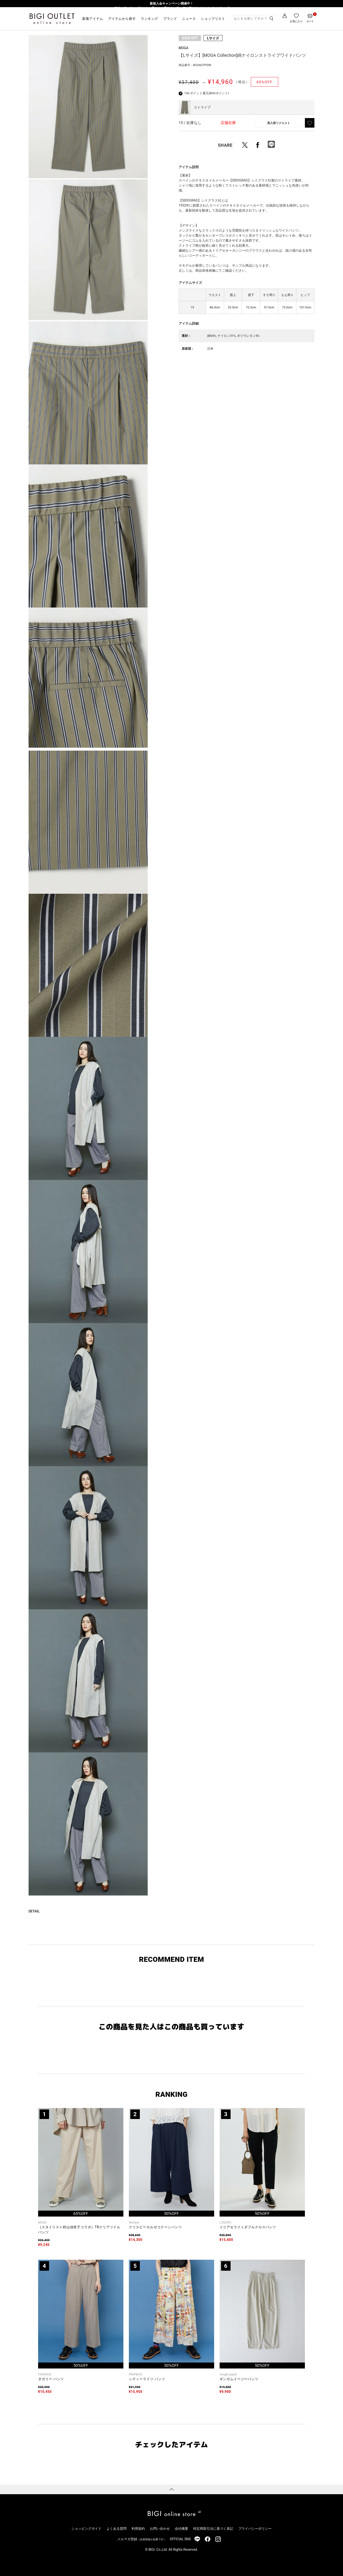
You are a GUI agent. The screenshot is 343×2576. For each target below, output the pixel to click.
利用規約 (138, 2528)
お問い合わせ (160, 2528)
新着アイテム (92, 19)
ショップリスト (213, 19)
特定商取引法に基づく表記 (213, 2528)
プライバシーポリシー (255, 2528)
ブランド (170, 19)
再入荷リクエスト (278, 123)
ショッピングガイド (86, 2528)
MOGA (183, 48)
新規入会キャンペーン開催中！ (171, 3)
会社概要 (181, 2528)
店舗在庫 (228, 122)
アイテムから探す (122, 19)
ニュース (189, 19)
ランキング (149, 19)
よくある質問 (116, 2528)
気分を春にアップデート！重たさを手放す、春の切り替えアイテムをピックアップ (171, 8)
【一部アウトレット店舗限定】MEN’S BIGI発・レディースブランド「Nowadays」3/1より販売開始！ (171, 13)
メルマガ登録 (141, 2539)
